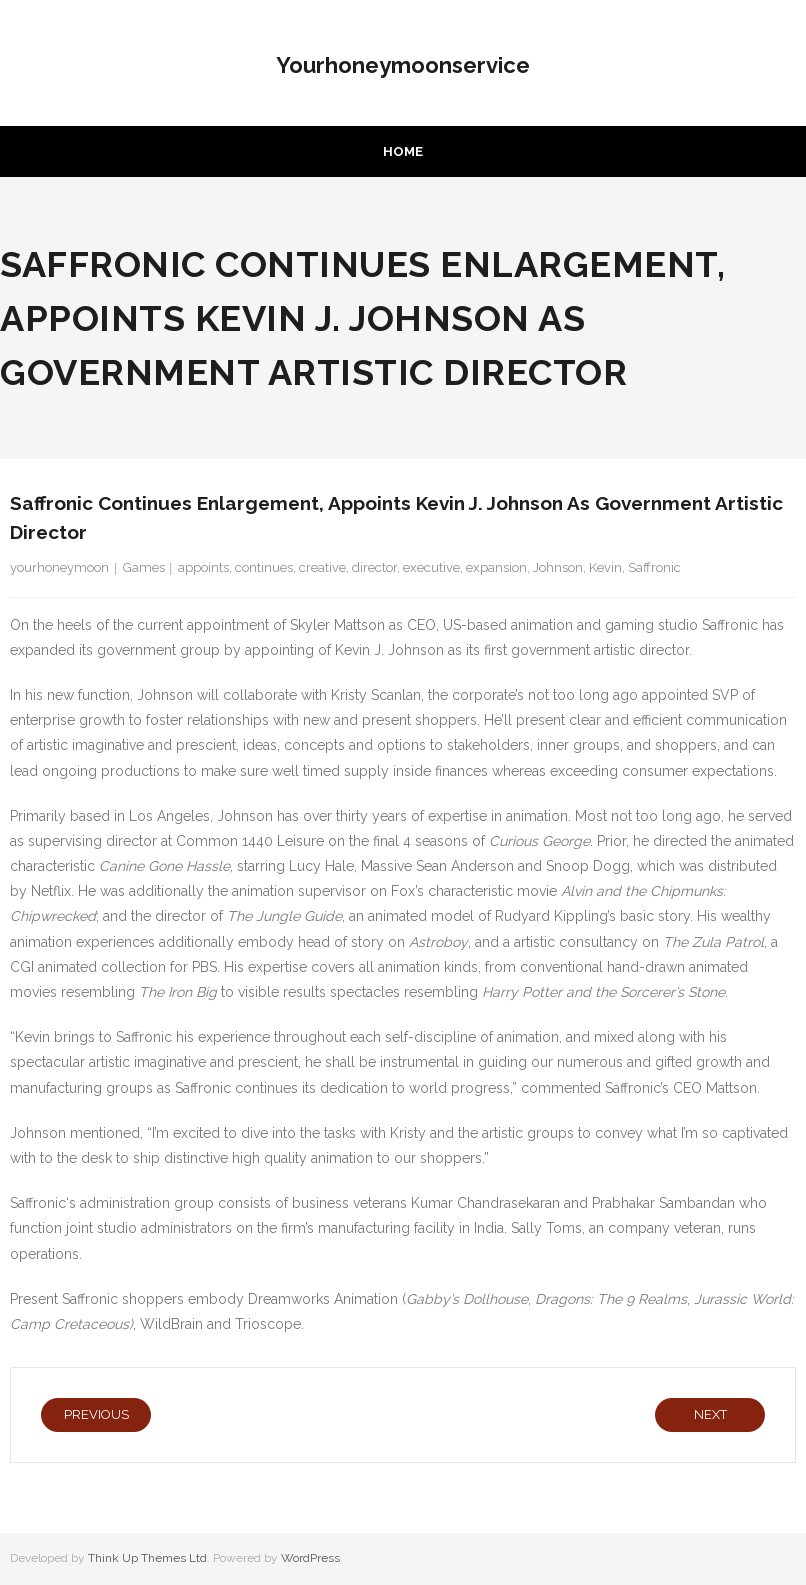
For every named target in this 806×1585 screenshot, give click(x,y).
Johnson (558, 567)
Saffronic (654, 567)
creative (322, 567)
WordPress (310, 1558)
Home (403, 151)
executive (431, 567)
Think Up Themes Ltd (147, 1558)
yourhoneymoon (59, 567)
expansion (496, 567)
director (374, 567)
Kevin (605, 567)
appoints (203, 567)
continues (264, 567)
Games (144, 567)
